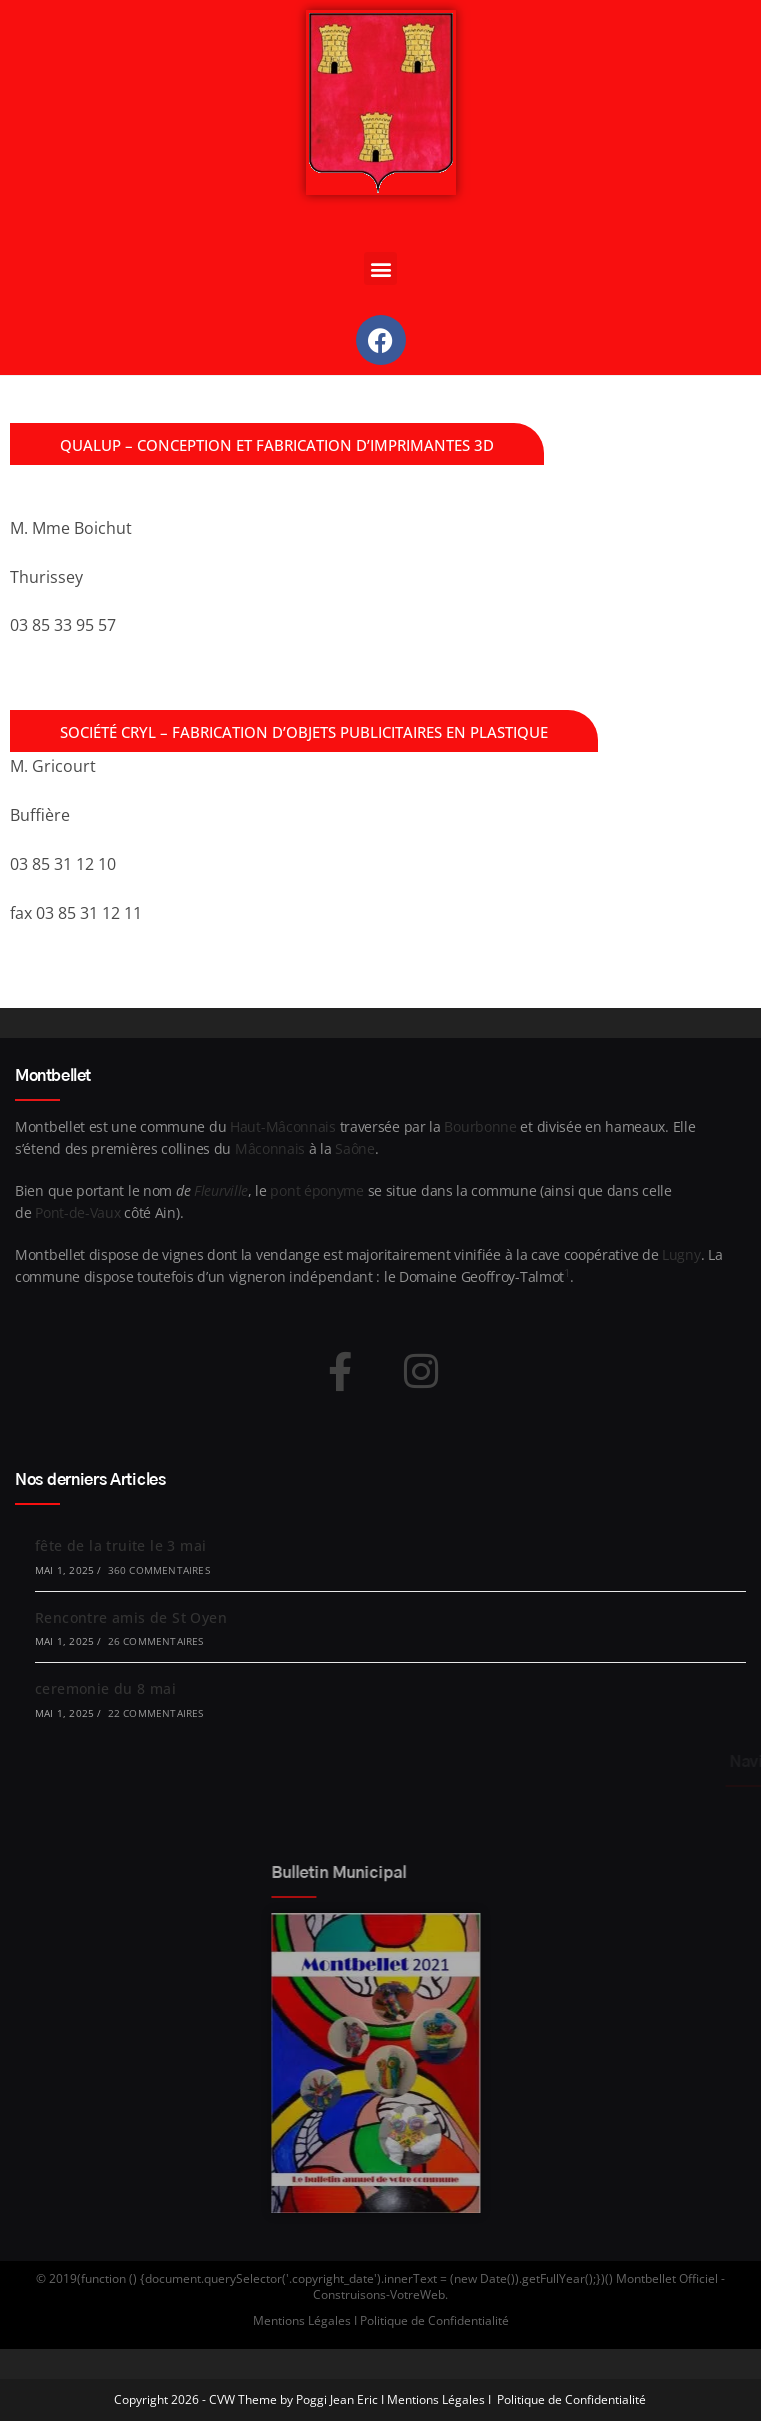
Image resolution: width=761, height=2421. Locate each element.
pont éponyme (316, 1190)
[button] (380, 268)
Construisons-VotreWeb (379, 2294)
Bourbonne (480, 1126)
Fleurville (221, 1190)
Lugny (681, 1254)
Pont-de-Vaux (77, 1212)
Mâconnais (270, 1148)
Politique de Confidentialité (571, 2399)
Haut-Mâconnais (283, 1126)
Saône (355, 1148)
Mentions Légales (436, 2399)
